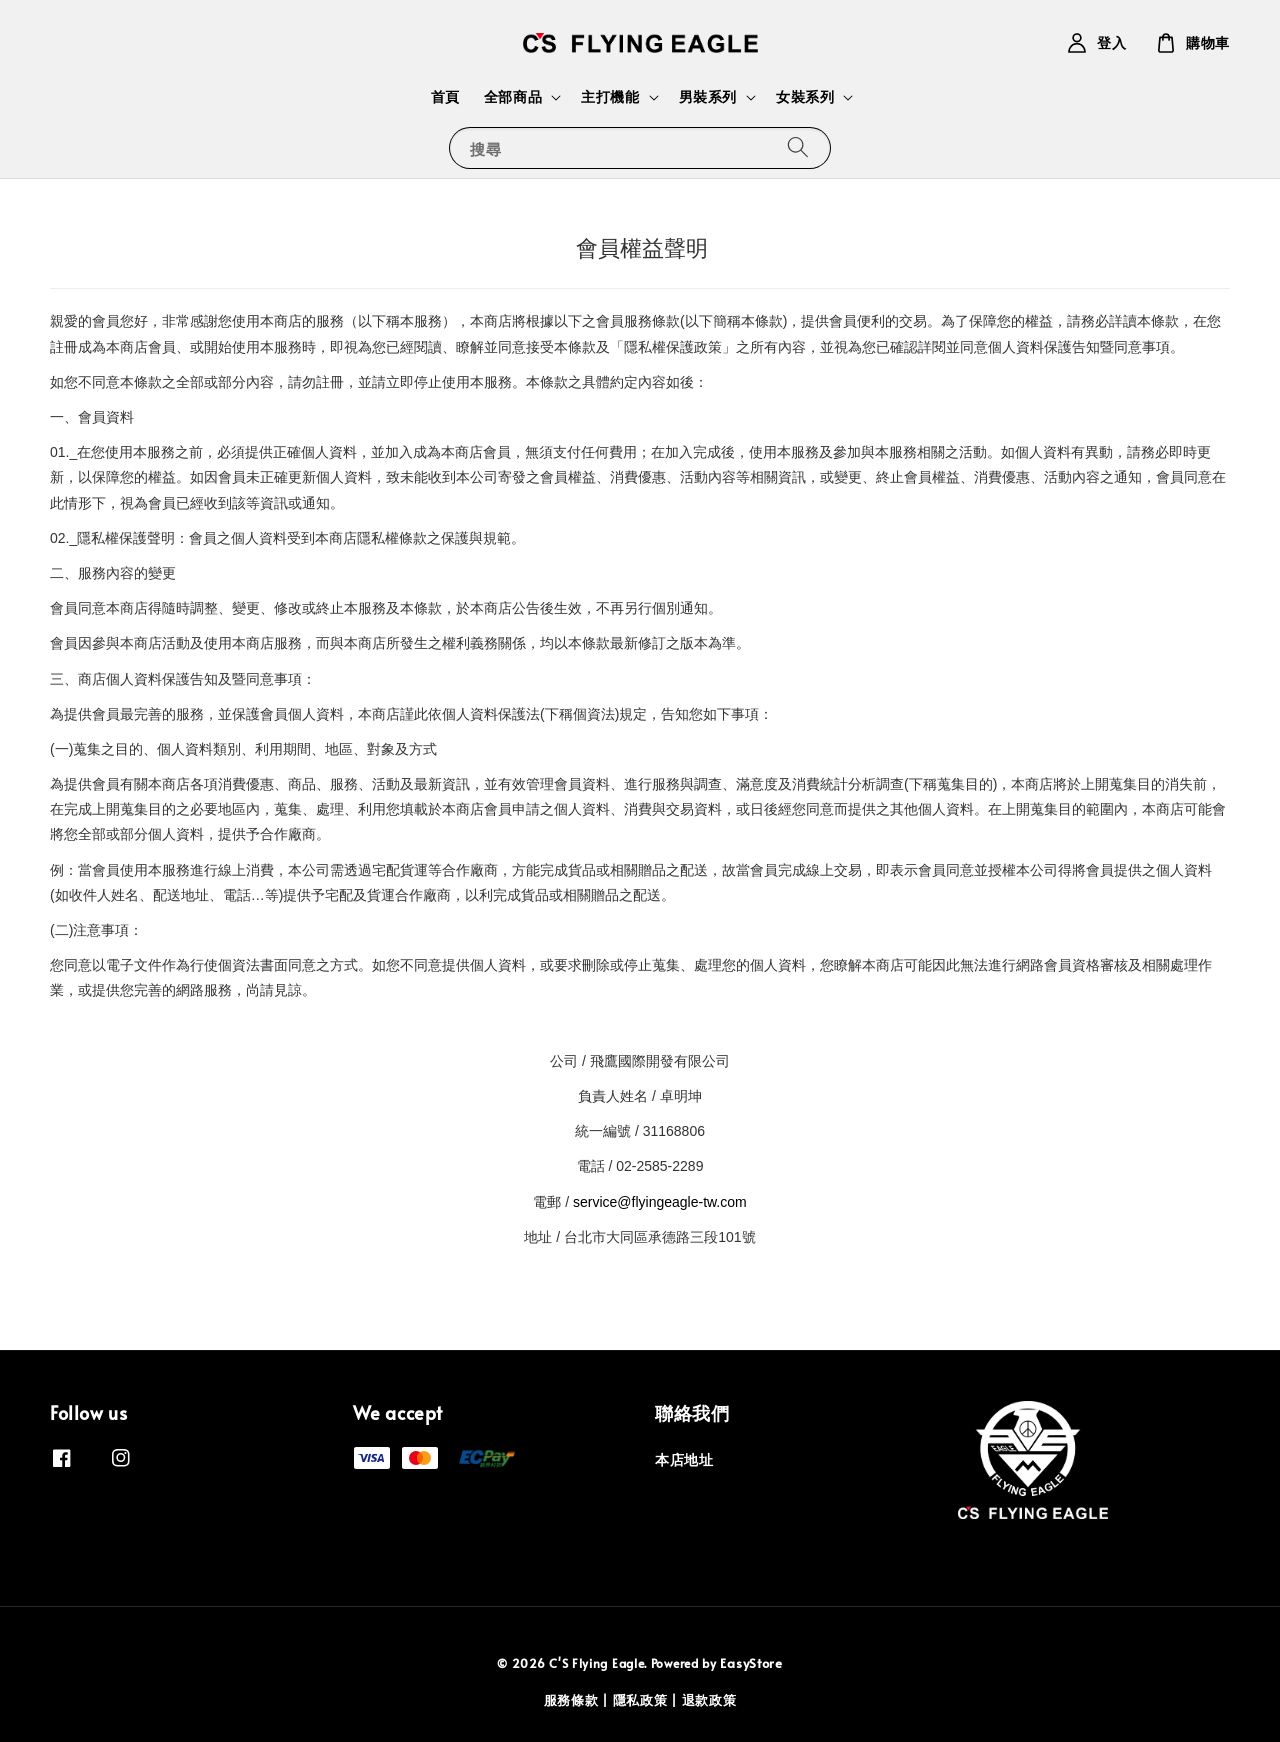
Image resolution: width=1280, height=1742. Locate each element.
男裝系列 (708, 97)
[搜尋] (798, 147)
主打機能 (610, 97)
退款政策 (709, 1700)
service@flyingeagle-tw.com (660, 1202)
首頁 (445, 96)
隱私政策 (640, 1700)
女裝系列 (805, 97)
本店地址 (684, 1460)
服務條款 (571, 1700)
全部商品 (513, 97)
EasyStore (751, 1663)
